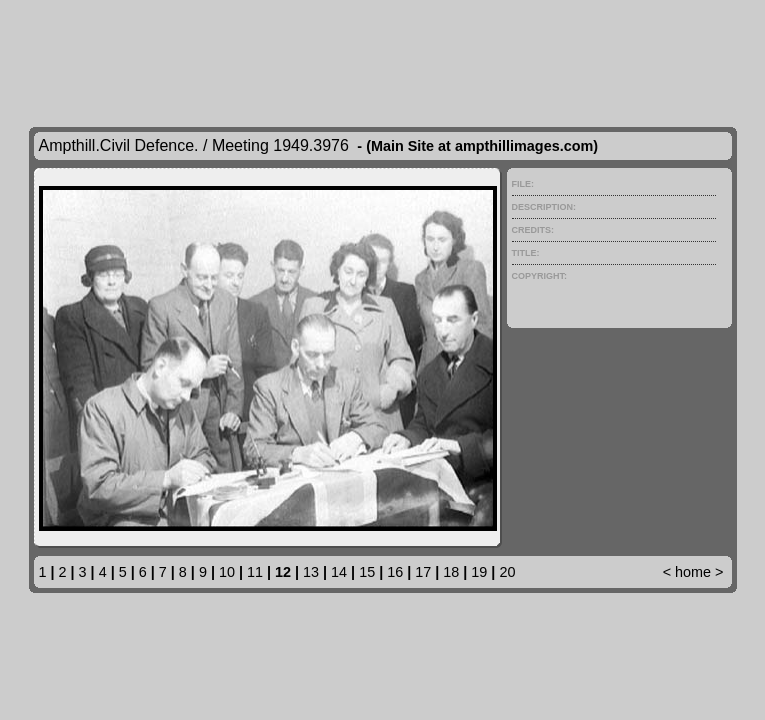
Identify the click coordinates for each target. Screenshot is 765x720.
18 (451, 572)
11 (255, 572)
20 (507, 572)
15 (367, 572)
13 (311, 572)
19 (479, 572)
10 (227, 572)
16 (395, 572)
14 (339, 572)
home (693, 572)
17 (423, 572)
